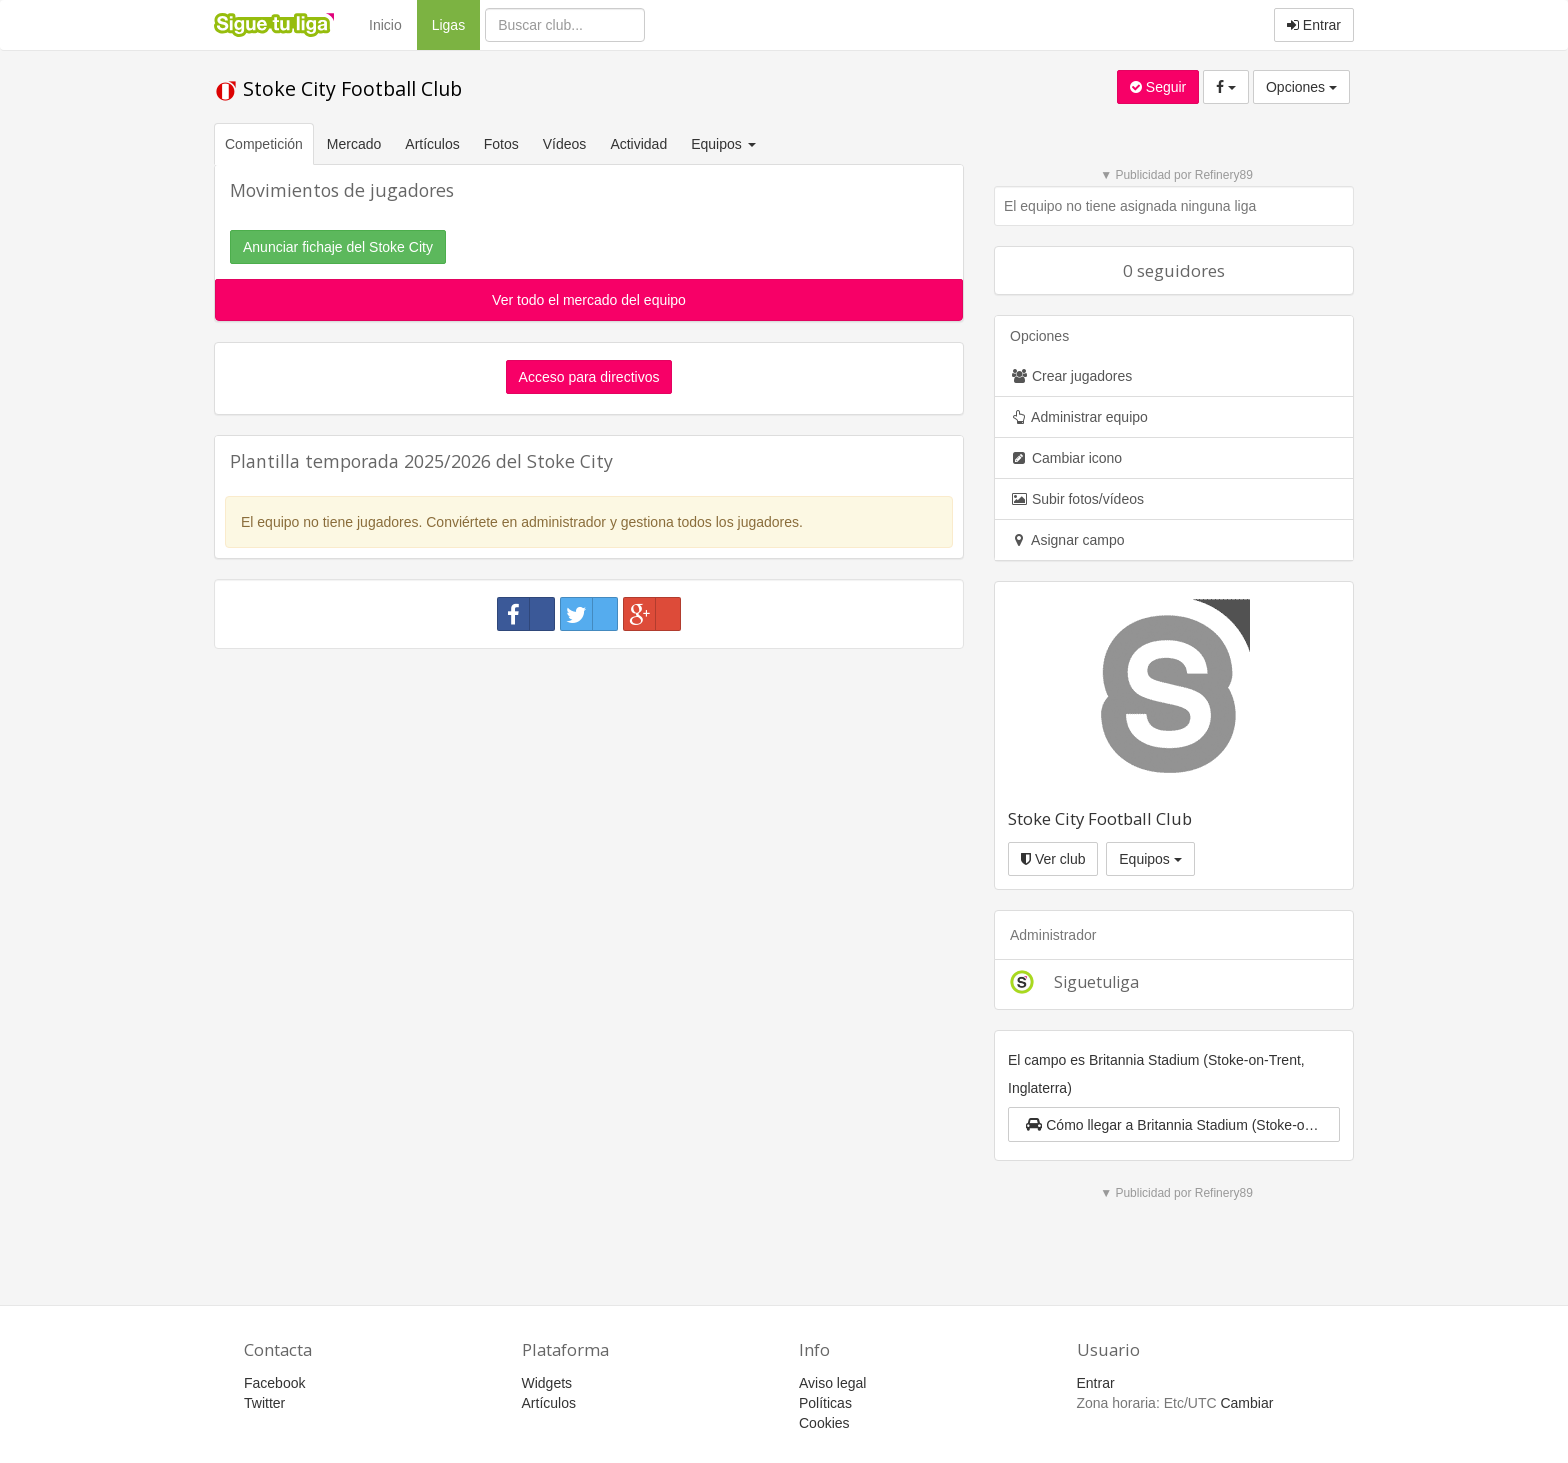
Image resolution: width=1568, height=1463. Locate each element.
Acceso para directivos (589, 377)
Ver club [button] (1053, 859)
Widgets (547, 1383)
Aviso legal (832, 1383)
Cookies (824, 1423)
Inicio (385, 25)
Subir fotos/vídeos (1077, 499)
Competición (264, 144)
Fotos (501, 144)
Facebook (274, 1383)
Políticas (825, 1403)
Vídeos (565, 144)
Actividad (638, 144)
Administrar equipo (1079, 417)
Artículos (432, 144)
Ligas (456, 23)
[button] (1174, 1124)
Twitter (264, 1403)
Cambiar (1246, 1403)
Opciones (1301, 87)
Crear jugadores (1071, 376)
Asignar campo (1067, 540)
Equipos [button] (725, 144)
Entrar (1314, 25)
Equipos (1150, 859)
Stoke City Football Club (338, 88)
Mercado (354, 144)
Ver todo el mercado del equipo (589, 300)
